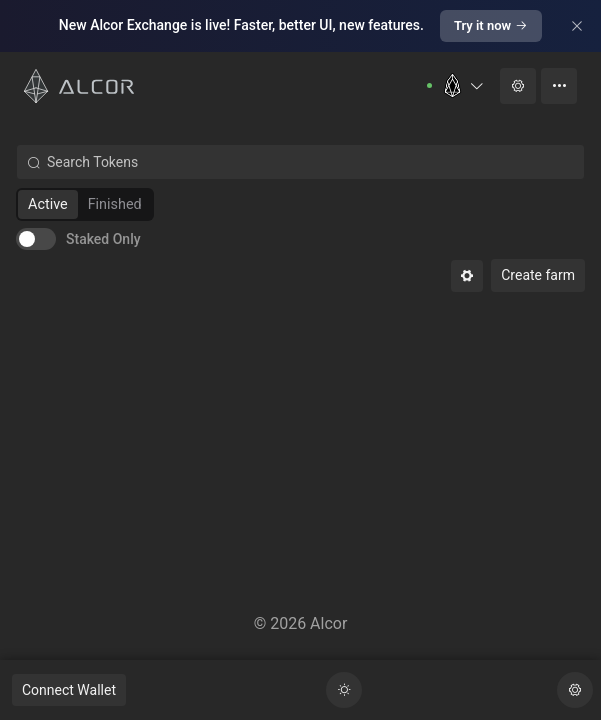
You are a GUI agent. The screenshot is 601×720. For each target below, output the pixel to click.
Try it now (491, 25)
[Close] (577, 26)
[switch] (78, 239)
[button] (462, 85)
